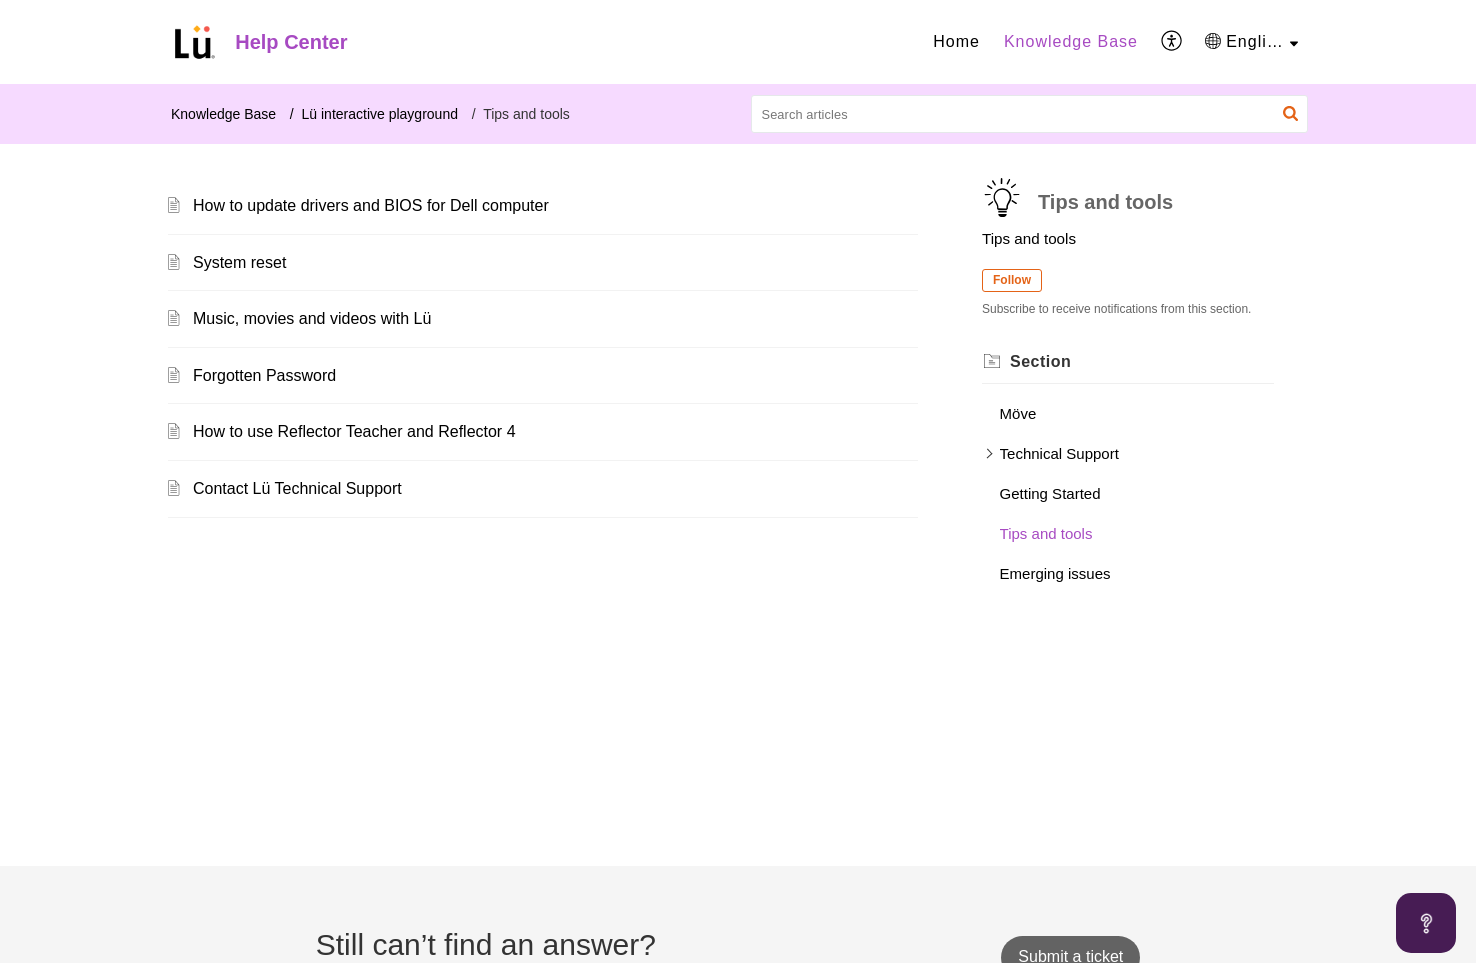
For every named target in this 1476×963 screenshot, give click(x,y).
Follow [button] (1012, 280)
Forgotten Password (264, 375)
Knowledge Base (223, 114)
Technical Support (1059, 453)
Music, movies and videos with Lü (312, 318)
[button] (1290, 114)
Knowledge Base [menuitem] (1071, 41)
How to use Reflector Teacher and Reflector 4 (354, 431)
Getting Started (1050, 493)
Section (1040, 361)
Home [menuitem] (956, 41)
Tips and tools (1046, 533)
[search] (1030, 114)
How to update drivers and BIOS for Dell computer (371, 205)
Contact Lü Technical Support (297, 488)
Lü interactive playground (380, 114)
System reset (239, 262)
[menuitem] (956, 42)
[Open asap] (1426, 923)
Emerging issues (1055, 573)
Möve (1018, 413)
